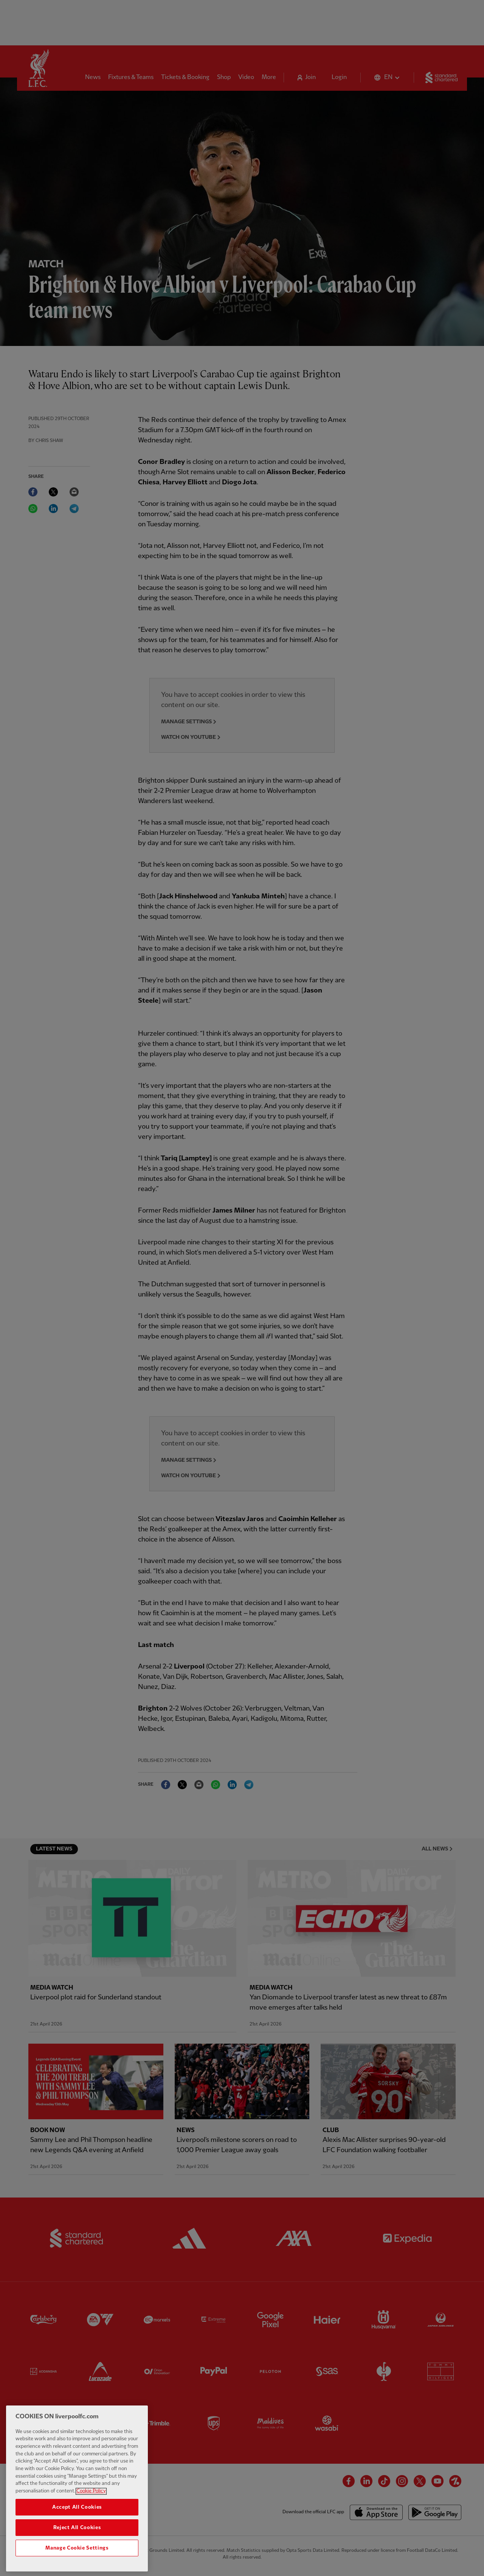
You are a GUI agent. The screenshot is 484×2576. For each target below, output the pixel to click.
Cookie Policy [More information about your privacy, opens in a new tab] (91, 2510)
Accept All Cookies (77, 2526)
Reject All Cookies (77, 2547)
